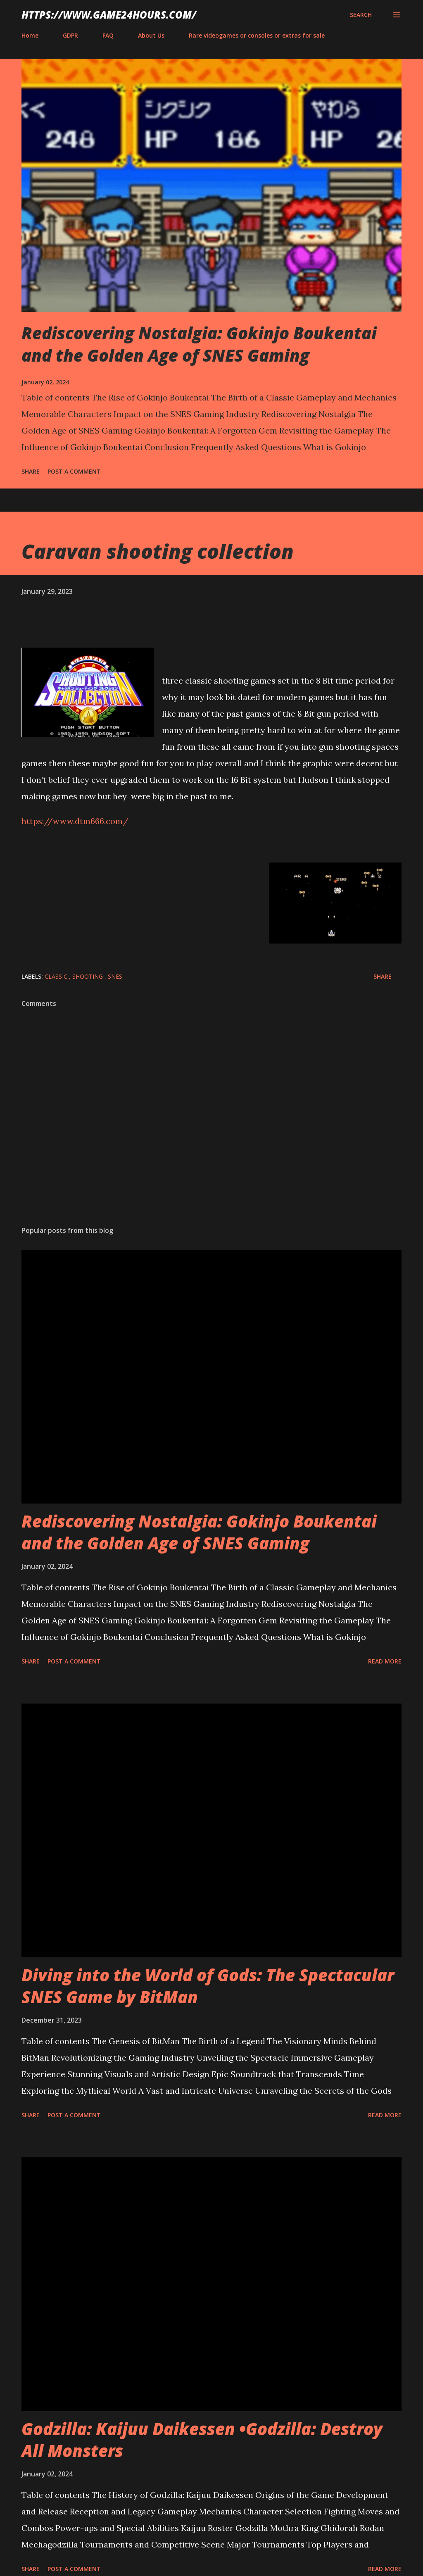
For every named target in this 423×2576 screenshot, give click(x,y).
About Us (151, 35)
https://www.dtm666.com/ (74, 821)
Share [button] (30, 471)
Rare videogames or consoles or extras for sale (257, 35)
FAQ (108, 35)
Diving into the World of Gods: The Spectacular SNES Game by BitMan (207, 1986)
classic (57, 976)
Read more (385, 1661)
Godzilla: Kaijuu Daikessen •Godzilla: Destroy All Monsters (202, 2439)
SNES (115, 976)
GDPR (70, 35)
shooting (88, 976)
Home (29, 35)
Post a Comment (74, 471)
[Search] (361, 15)
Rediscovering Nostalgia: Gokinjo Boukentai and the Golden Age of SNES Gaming (199, 344)
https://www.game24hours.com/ (108, 14)
